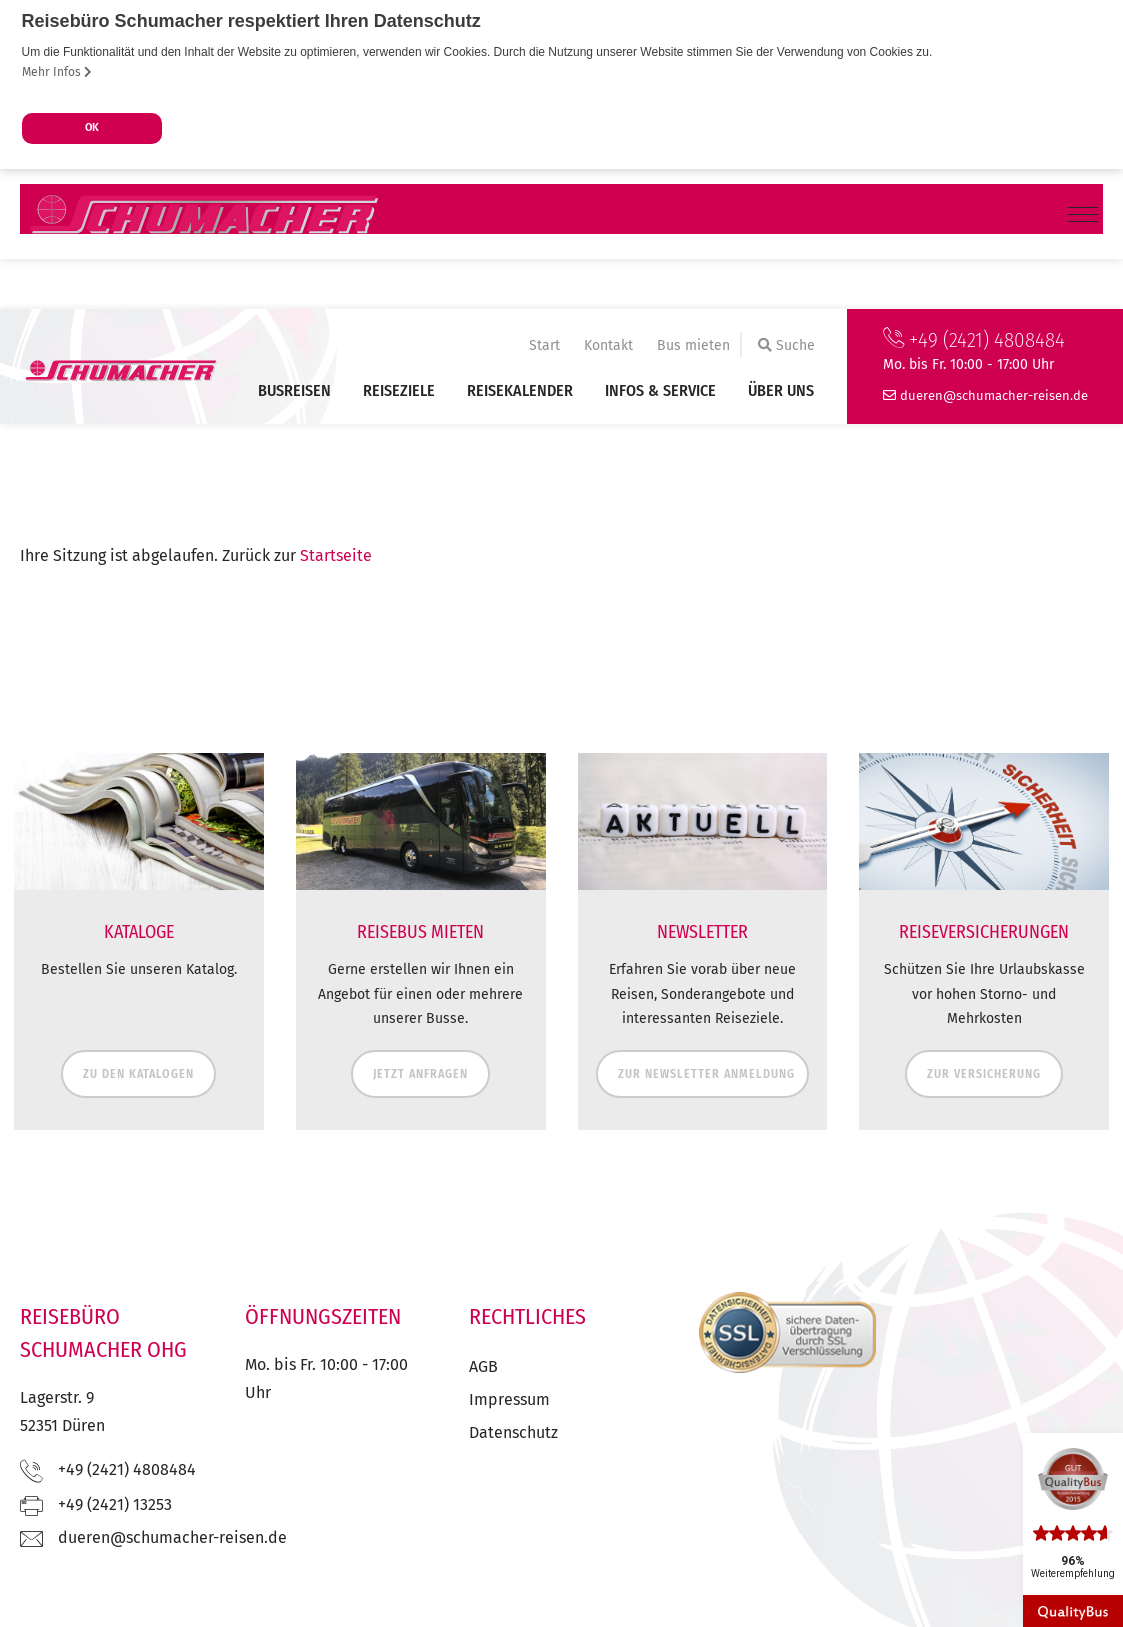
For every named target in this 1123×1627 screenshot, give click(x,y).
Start (544, 345)
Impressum (509, 1399)
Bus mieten (693, 345)
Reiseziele (399, 390)
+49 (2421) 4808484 (974, 340)
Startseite (336, 555)
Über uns (781, 390)
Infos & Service (660, 390)
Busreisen (294, 390)
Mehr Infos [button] (57, 72)
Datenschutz (513, 1432)
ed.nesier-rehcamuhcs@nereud (994, 395)
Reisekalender (520, 390)
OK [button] (92, 127)
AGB (483, 1366)
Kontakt (608, 345)
